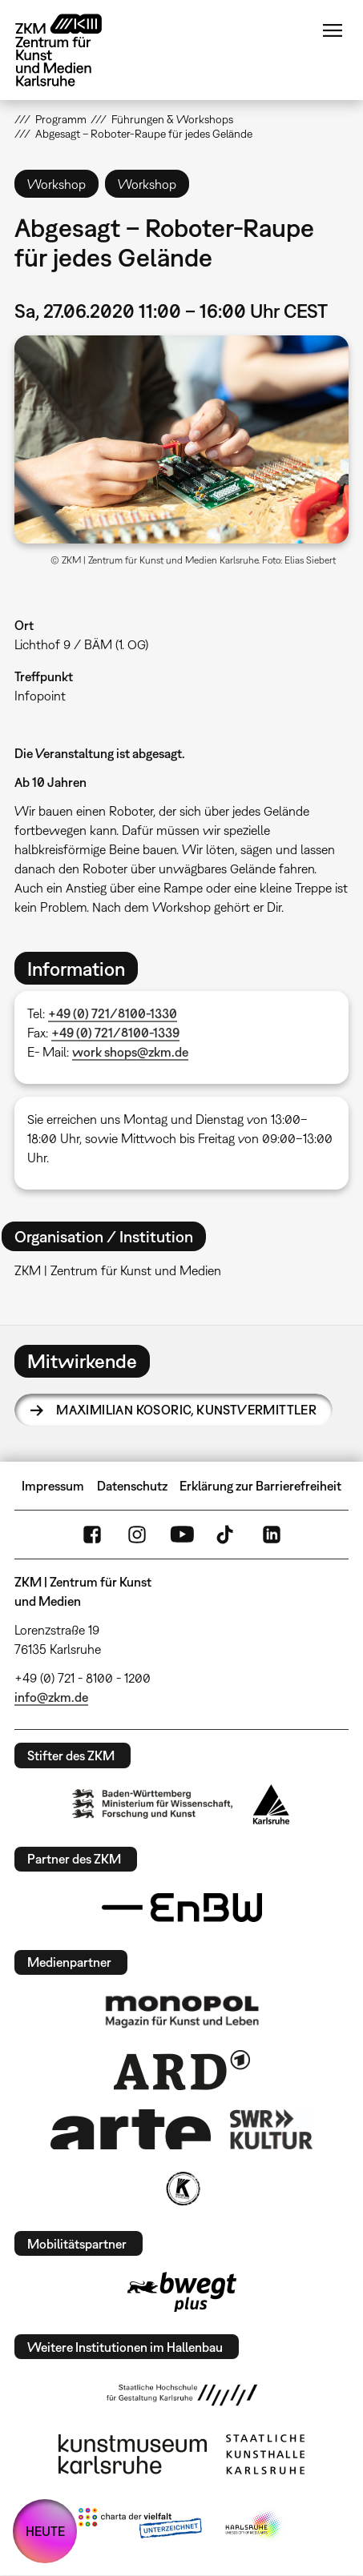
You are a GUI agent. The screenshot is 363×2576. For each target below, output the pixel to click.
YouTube (182, 1534)
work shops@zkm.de (130, 1052)
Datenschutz (132, 1486)
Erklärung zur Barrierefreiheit (260, 1486)
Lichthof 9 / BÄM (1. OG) (81, 644)
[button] (181, 439)
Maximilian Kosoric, (186, 1409)
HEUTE (45, 2531)
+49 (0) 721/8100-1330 (112, 1013)
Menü (333, 30)
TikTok (227, 1534)
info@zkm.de (51, 1697)
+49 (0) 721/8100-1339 (115, 1032)
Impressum (53, 1486)
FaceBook (92, 1534)
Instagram (137, 1534)
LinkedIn (272, 1534)
